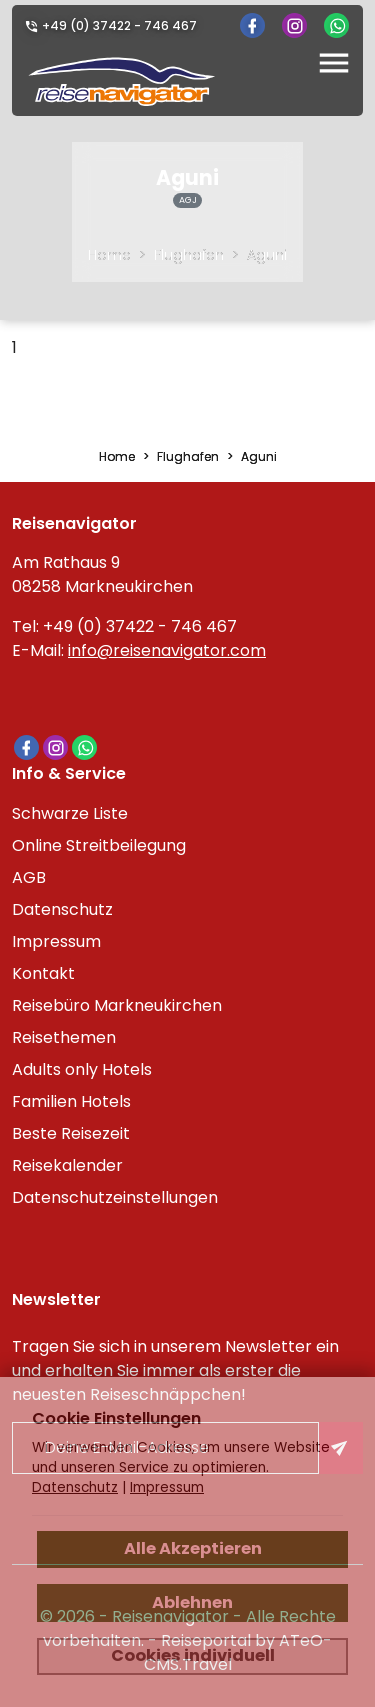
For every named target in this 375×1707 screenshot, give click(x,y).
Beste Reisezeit (71, 1133)
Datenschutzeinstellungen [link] (115, 1197)
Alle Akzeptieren (193, 1548)
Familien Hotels (71, 1101)
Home (109, 255)
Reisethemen (64, 1037)
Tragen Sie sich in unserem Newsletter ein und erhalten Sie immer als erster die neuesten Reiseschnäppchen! (175, 1370)
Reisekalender (67, 1165)
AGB (29, 877)
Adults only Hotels (82, 1069)
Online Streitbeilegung (99, 845)
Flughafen (189, 255)
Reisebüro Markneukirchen (117, 1005)
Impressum (56, 941)
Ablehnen (192, 1602)
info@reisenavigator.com (167, 650)
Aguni (267, 255)
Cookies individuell (193, 1655)
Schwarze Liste (70, 813)
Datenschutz (62, 909)
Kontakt (43, 973)
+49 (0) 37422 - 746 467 (119, 25)
